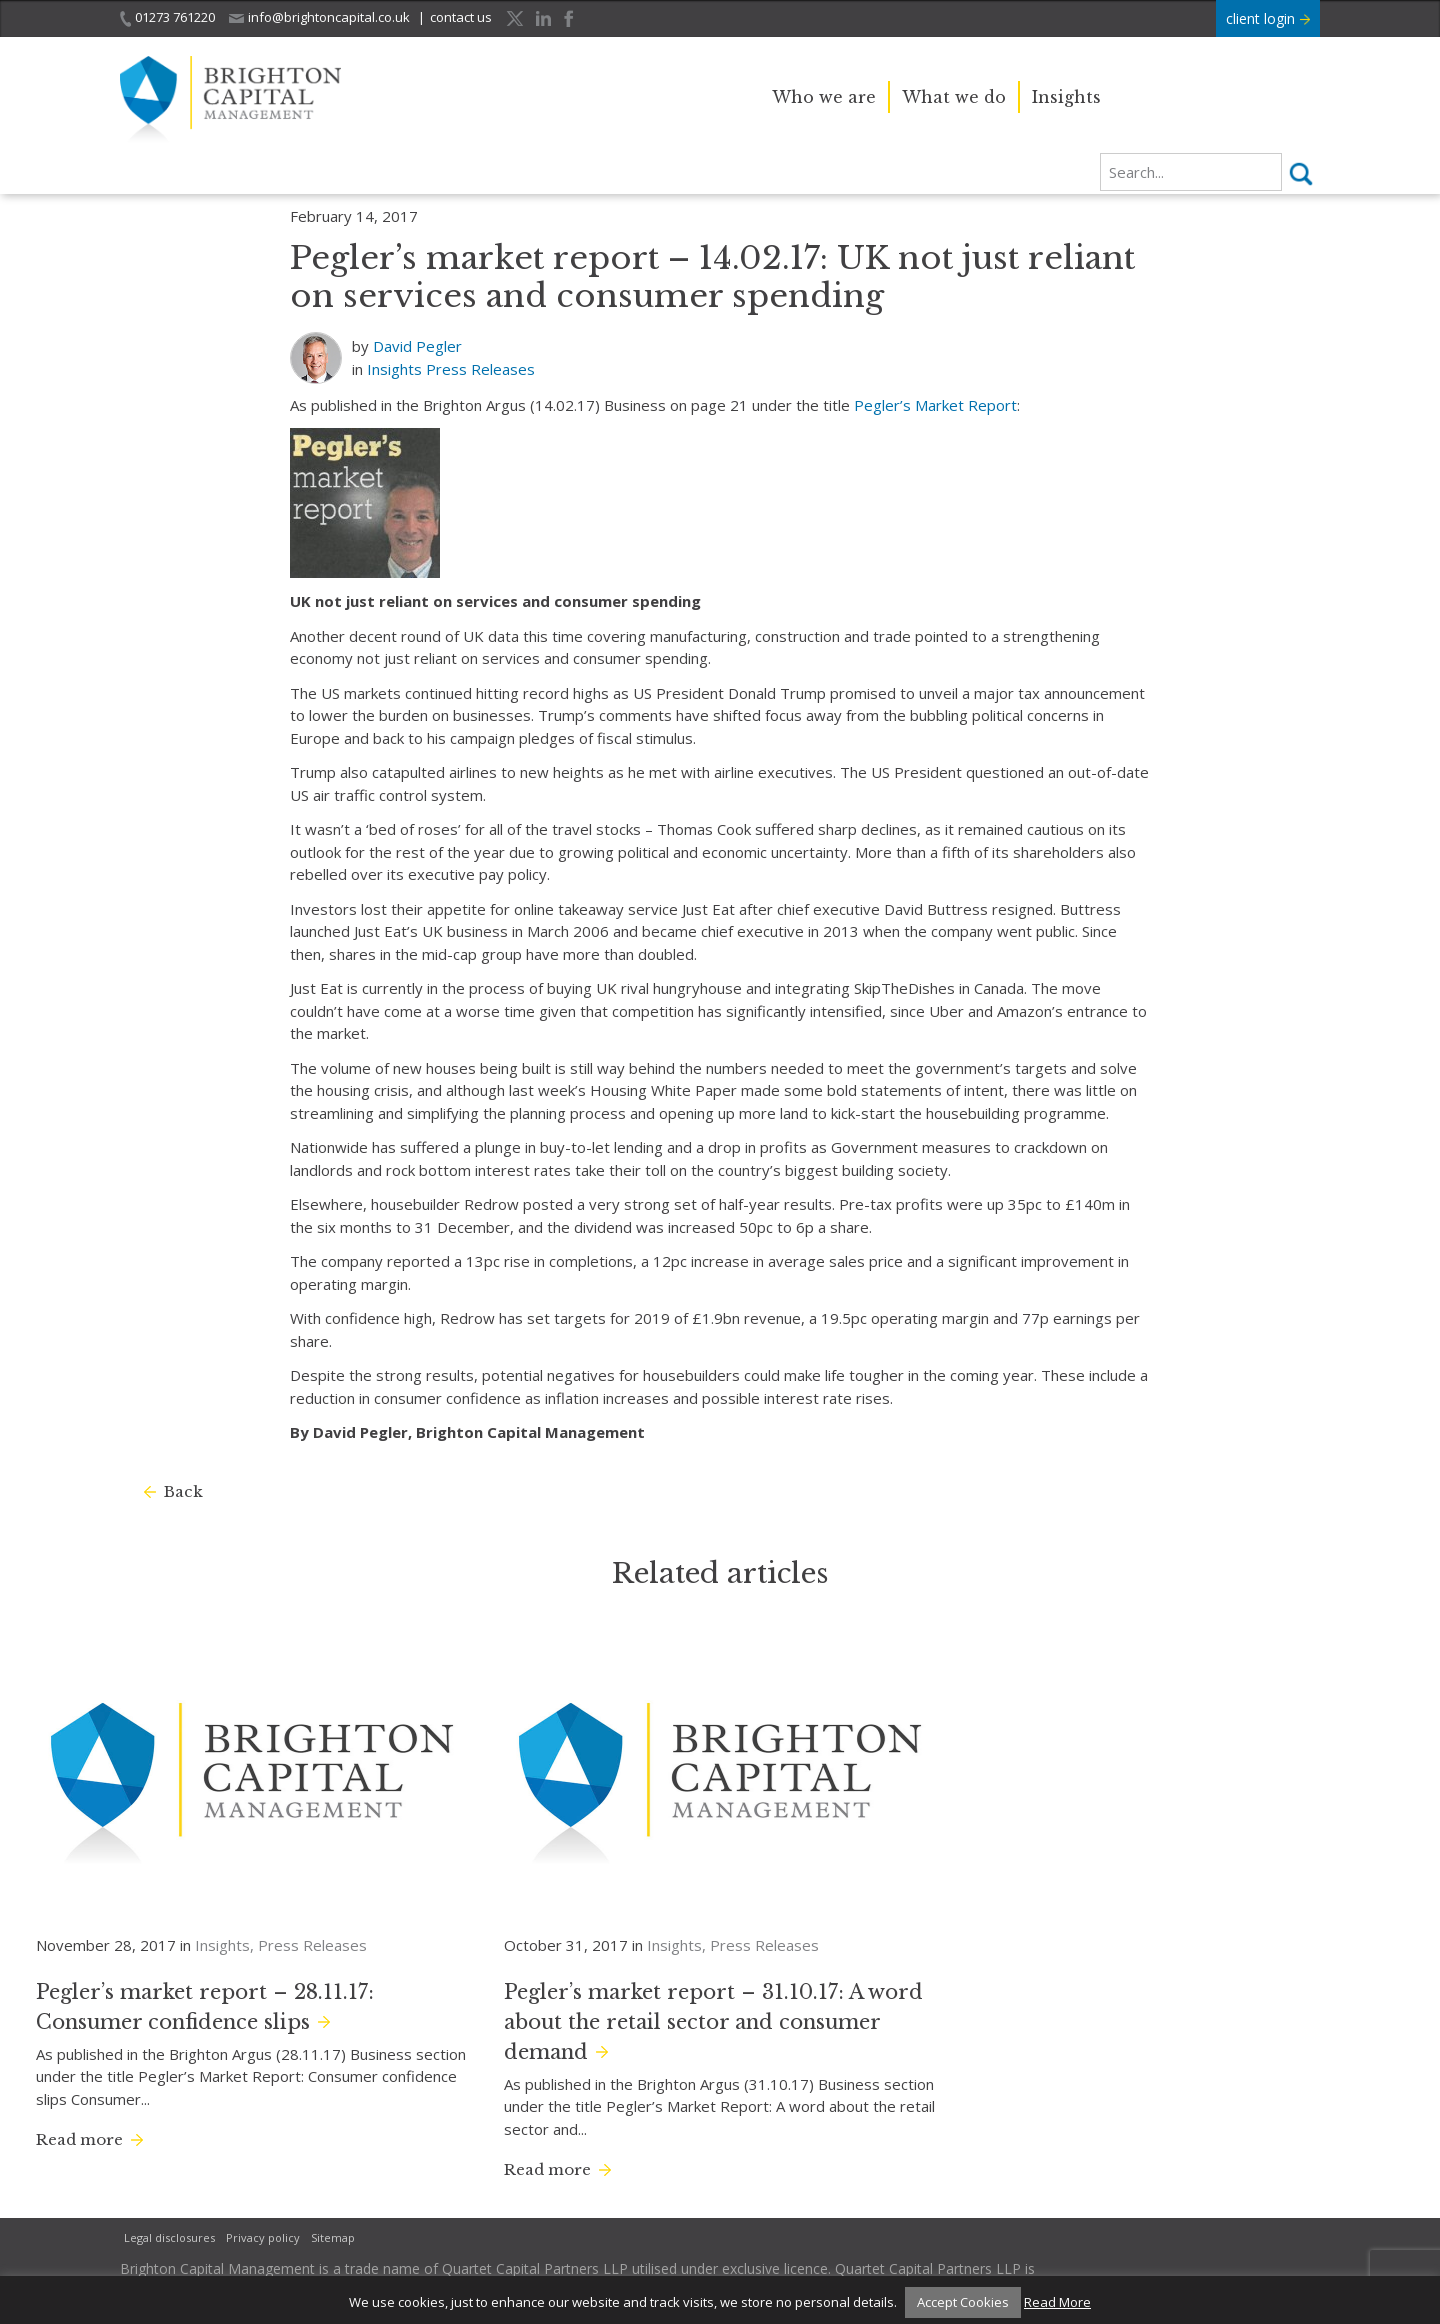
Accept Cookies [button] (963, 2302)
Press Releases (480, 369)
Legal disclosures (169, 2237)
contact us (461, 17)
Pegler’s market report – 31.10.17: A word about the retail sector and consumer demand (713, 2022)
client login (1268, 18)
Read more (79, 2139)
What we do (954, 97)
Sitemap (333, 2237)
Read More (1057, 2302)
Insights (1066, 97)
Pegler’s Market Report (935, 405)
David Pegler (417, 346)
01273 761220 (167, 17)
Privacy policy (263, 2237)
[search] (1191, 172)
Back (183, 1491)
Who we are (824, 97)
